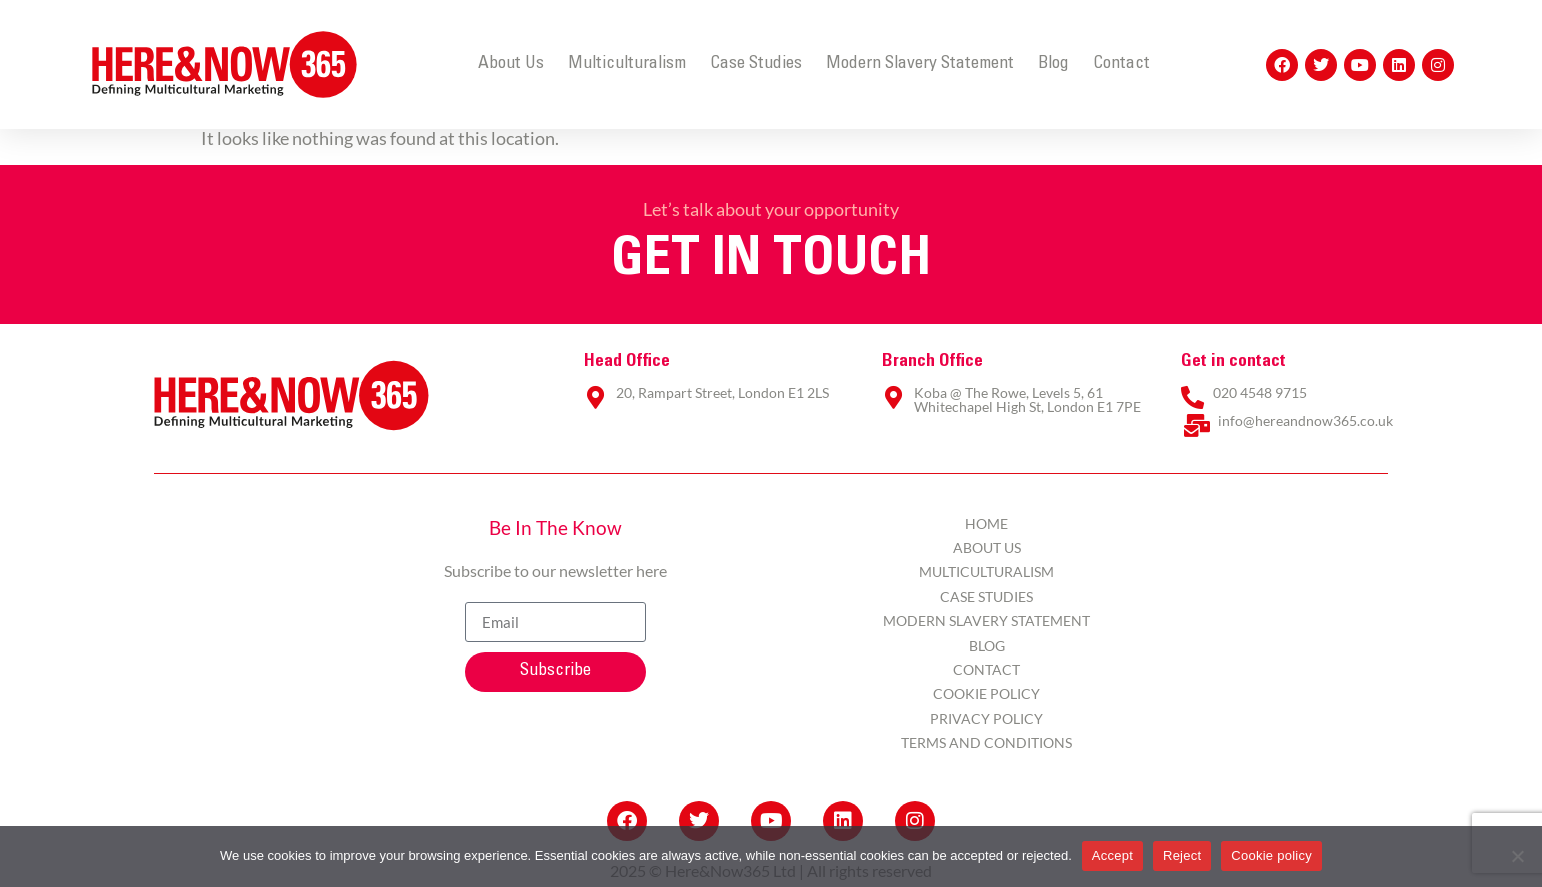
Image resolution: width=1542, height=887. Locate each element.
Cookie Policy (986, 693)
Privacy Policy (986, 718)
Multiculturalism (627, 64)
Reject (1182, 855)
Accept (1112, 855)
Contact (1121, 64)
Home (986, 523)
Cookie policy (1271, 855)
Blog (1053, 64)
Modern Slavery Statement (920, 64)
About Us (511, 64)
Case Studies (756, 64)
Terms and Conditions (986, 742)
